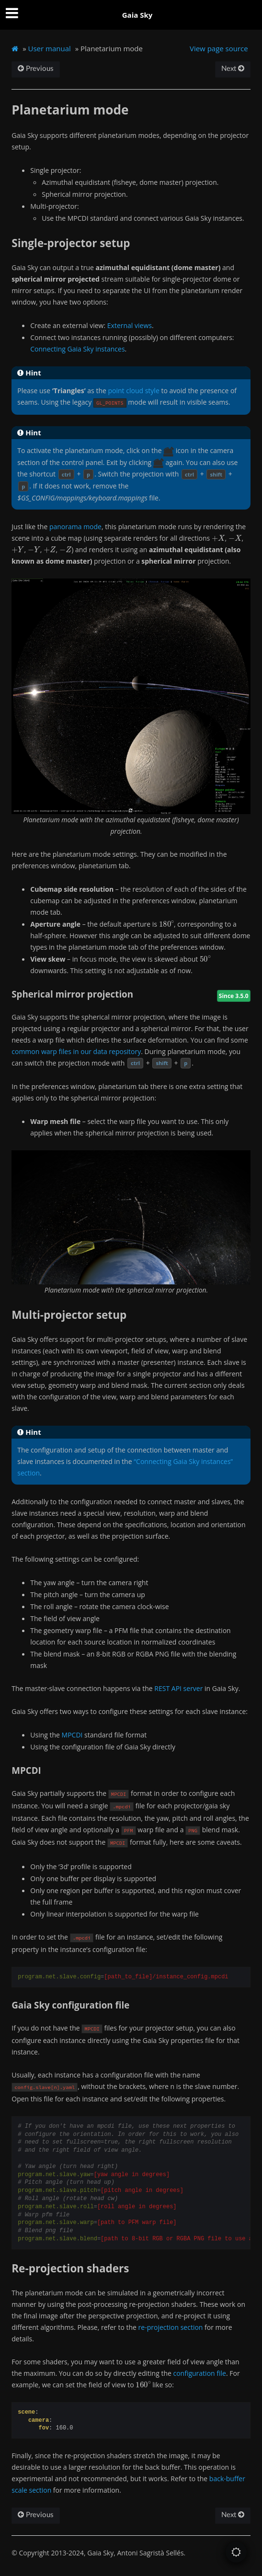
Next (232, 68)
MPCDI (72, 1734)
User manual (49, 48)
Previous (36, 68)
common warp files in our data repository (76, 1051)
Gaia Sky (137, 15)
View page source (219, 48)
